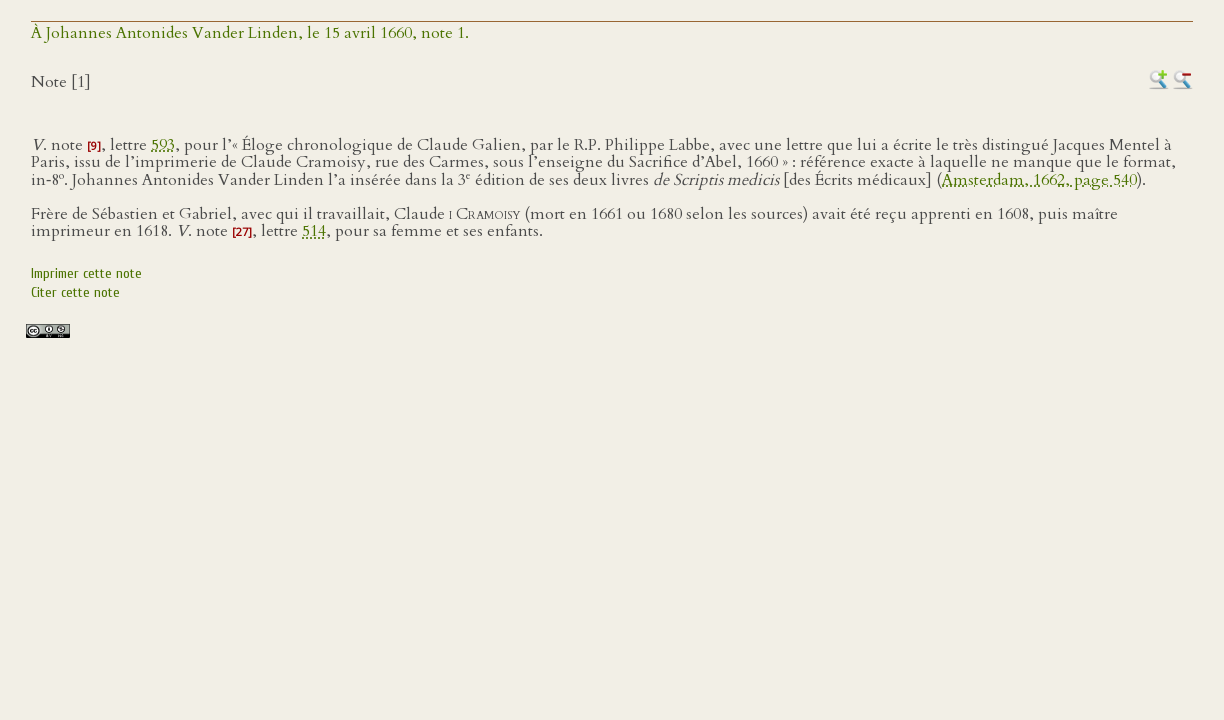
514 (314, 231)
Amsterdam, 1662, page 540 (1039, 180)
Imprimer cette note (86, 273)
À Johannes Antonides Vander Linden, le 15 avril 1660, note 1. (250, 33)
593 (163, 145)
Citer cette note (75, 292)
